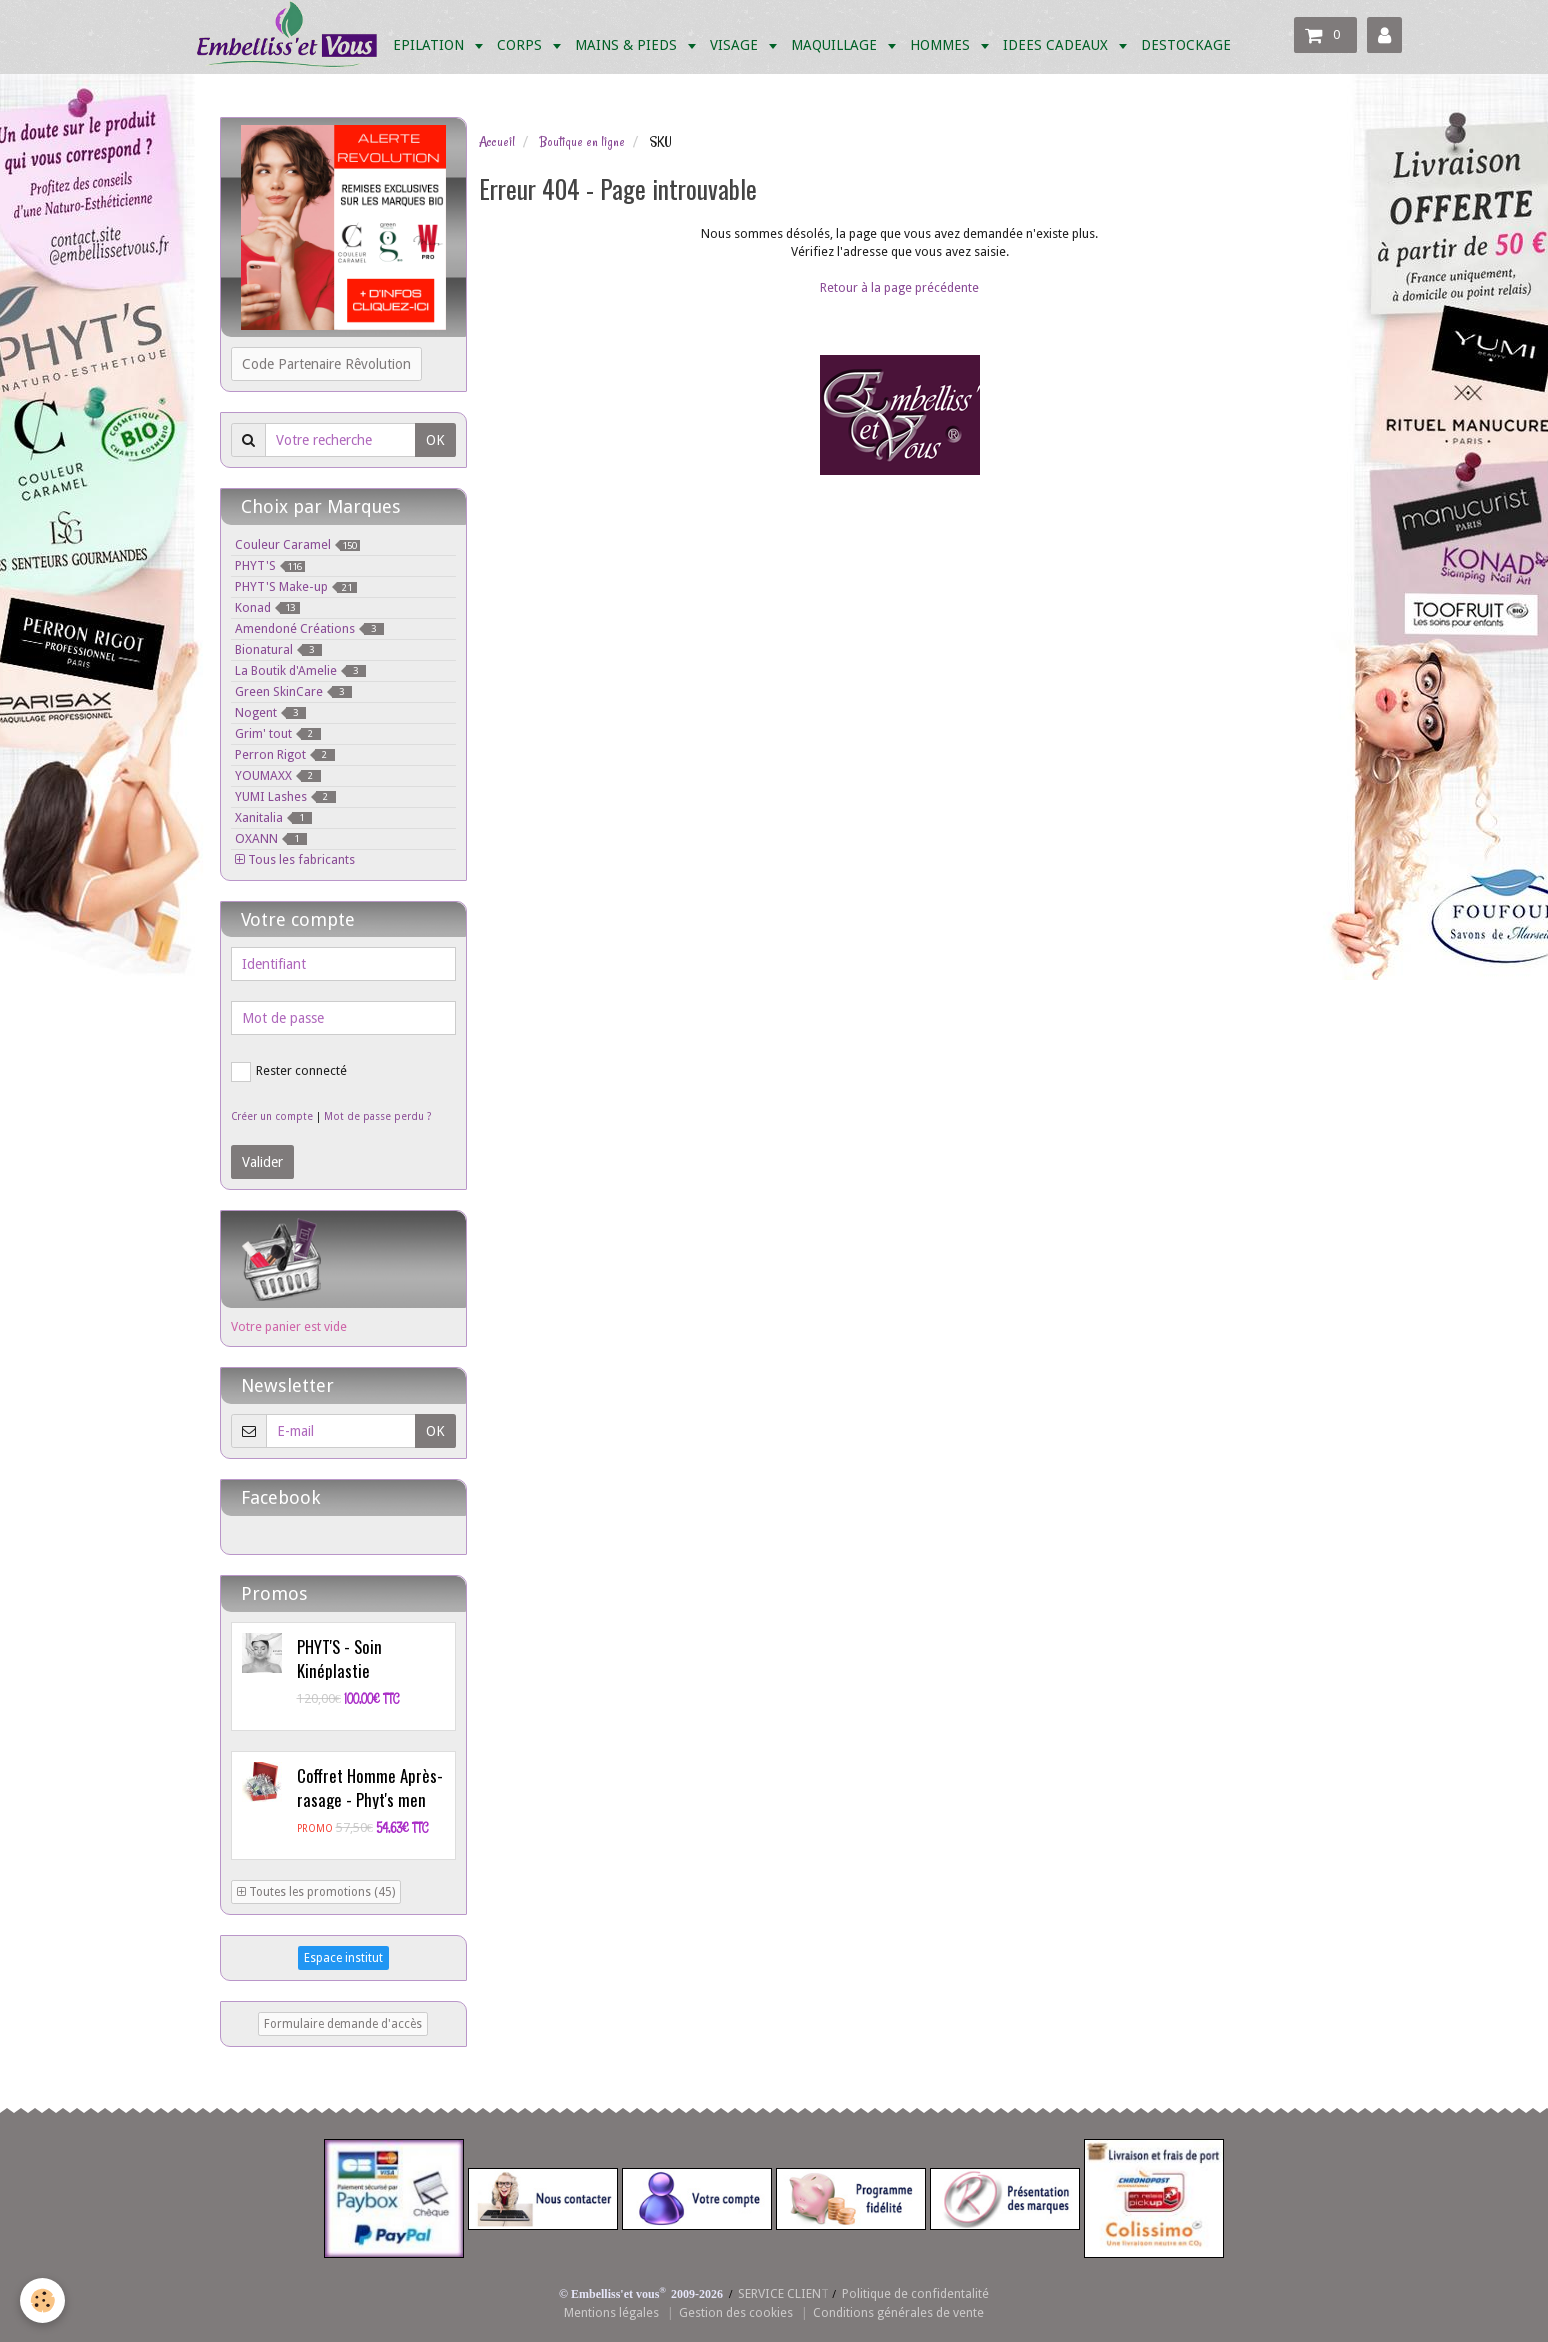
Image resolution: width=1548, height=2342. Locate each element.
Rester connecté (289, 1072)
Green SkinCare (293, 691)
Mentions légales (611, 2312)
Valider (262, 1162)
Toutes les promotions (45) (316, 1892)
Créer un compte (272, 1116)
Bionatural (278, 649)
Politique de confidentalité (915, 2293)
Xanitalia (273, 817)
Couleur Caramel (297, 544)
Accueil (497, 142)
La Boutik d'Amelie (300, 670)
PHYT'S (270, 565)
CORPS (521, 45)
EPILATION (430, 45)
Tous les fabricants (295, 859)
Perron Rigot (285, 754)
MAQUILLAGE (836, 45)
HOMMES (942, 45)
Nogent (270, 712)
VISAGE (736, 45)
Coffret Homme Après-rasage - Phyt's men (370, 1787)
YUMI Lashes (285, 796)
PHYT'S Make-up (296, 586)
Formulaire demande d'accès (343, 2024)
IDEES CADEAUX (1057, 45)
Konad (267, 607)
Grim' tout (278, 733)
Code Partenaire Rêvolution (326, 364)
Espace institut (343, 1958)
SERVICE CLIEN (779, 2293)
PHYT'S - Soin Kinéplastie (339, 1658)
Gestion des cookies (736, 2312)
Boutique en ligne (582, 142)
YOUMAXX (278, 775)
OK (435, 440)
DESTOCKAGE (1186, 45)
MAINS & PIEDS (628, 45)
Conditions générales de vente (898, 2312)
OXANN (271, 838)
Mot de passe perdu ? (377, 1116)
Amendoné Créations (309, 628)
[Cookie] (42, 2300)
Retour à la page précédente (899, 287)
